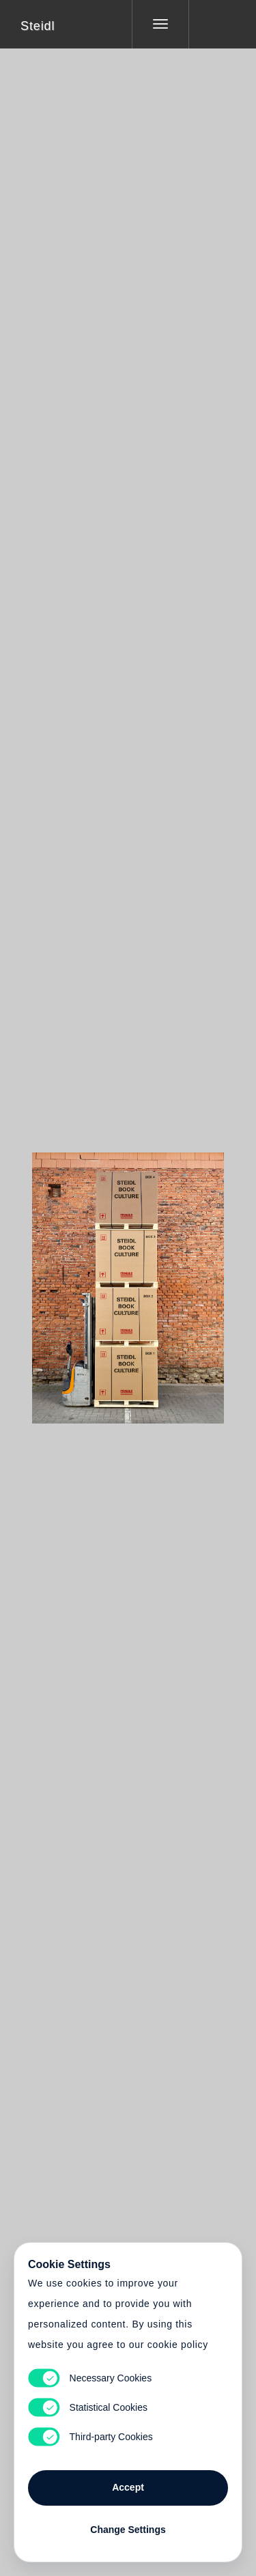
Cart (128, 1279)
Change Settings (127, 2529)
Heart (76, 1279)
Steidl (37, 26)
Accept (128, 2487)
